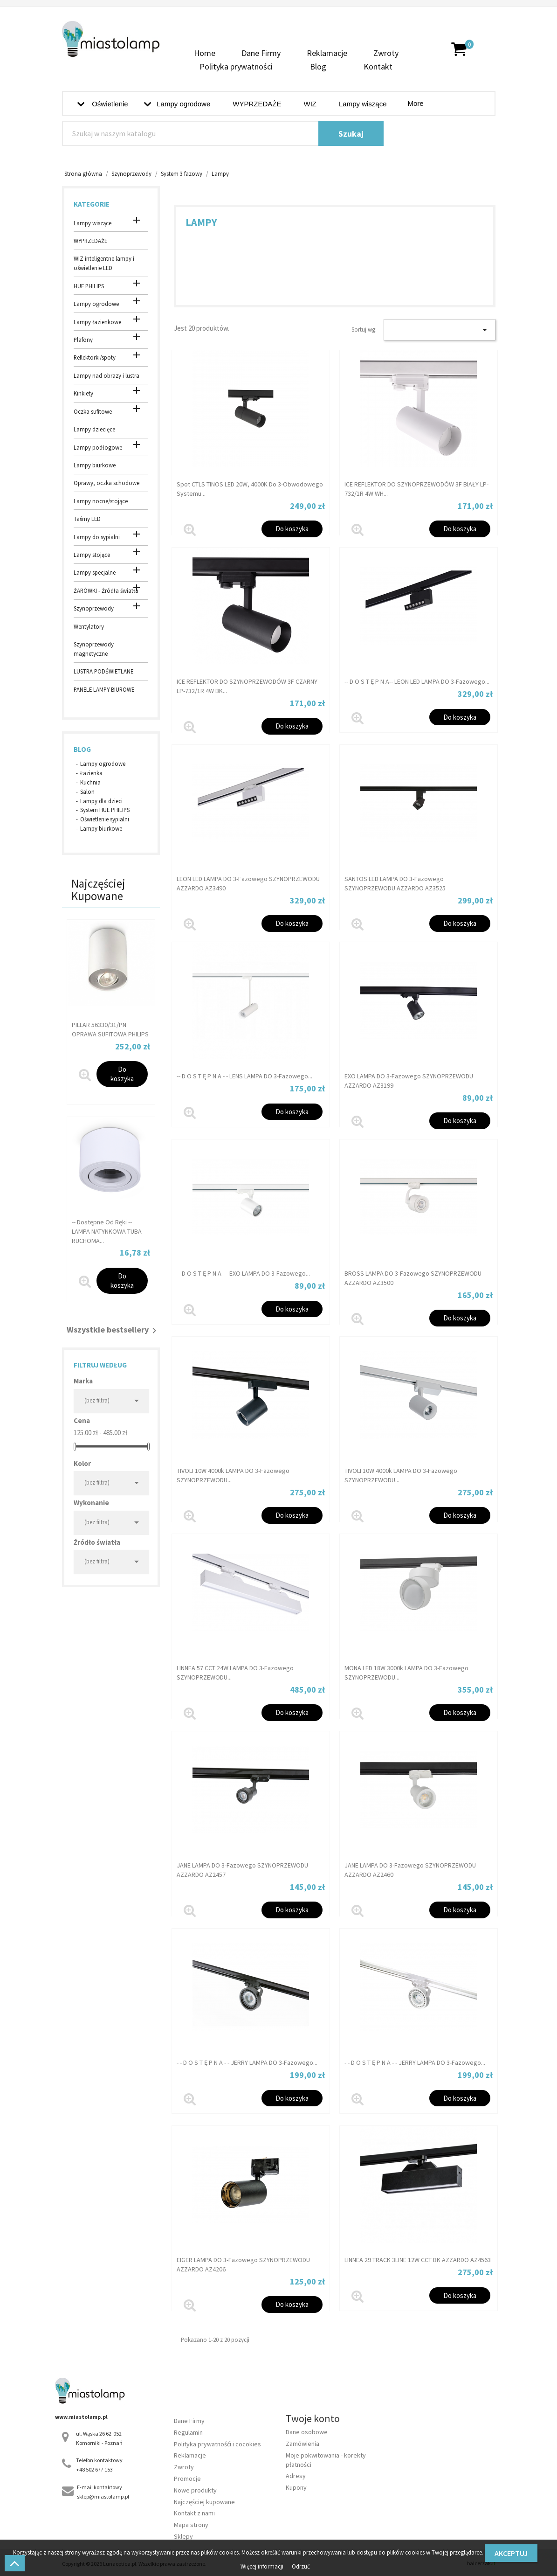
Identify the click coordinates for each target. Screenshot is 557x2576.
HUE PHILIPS (89, 286)
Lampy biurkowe (95, 465)
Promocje (187, 2478)
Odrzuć (301, 2566)
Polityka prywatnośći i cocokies (217, 2444)
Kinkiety (83, 393)
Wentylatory (89, 626)
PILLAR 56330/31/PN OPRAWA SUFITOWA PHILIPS (110, 1029)
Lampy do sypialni (97, 537)
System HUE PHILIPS (105, 809)
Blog (318, 66)
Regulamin (188, 2432)
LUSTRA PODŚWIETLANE (103, 671)
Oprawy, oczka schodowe (106, 482)
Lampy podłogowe (98, 447)
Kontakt (378, 66)
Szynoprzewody (94, 608)
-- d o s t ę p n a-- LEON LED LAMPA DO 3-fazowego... (416, 681)
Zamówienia (302, 2443)
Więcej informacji (263, 2566)
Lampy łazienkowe (97, 322)
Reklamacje (327, 53)
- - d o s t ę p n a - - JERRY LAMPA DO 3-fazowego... (247, 2062)
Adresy (296, 2476)
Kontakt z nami (194, 2513)
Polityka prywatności (236, 66)
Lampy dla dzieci (101, 801)
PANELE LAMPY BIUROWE (104, 689)
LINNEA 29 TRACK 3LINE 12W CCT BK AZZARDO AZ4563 (417, 2260)
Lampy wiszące (92, 223)
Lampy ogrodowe (96, 303)
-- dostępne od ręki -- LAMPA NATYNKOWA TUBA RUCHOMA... (107, 1231)
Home (204, 53)
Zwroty (386, 53)
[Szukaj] (223, 133)
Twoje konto (313, 2418)
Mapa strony (191, 2524)
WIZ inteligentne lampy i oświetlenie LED (104, 263)
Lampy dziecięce (94, 429)
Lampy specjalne (95, 572)
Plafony (83, 339)
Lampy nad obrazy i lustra (106, 375)
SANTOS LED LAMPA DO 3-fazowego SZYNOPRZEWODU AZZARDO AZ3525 (395, 883)
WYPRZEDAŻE (90, 240)
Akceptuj (511, 2553)
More (416, 103)
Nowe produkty (195, 2490)
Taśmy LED (87, 518)
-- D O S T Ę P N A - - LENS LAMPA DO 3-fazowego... (244, 1076)
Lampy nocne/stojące (101, 501)
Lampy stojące (92, 554)
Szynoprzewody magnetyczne (94, 648)
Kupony (296, 2487)
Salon (87, 791)
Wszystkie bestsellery (113, 1330)
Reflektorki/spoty (95, 357)
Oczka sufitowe (93, 411)
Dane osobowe (307, 2432)
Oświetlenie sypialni (104, 819)
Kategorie (92, 204)
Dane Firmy (261, 53)
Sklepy (183, 2536)
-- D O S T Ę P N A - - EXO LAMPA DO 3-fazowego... (243, 1273)
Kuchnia (90, 782)
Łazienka (91, 773)
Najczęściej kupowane (204, 2502)
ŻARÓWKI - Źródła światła (106, 590)
